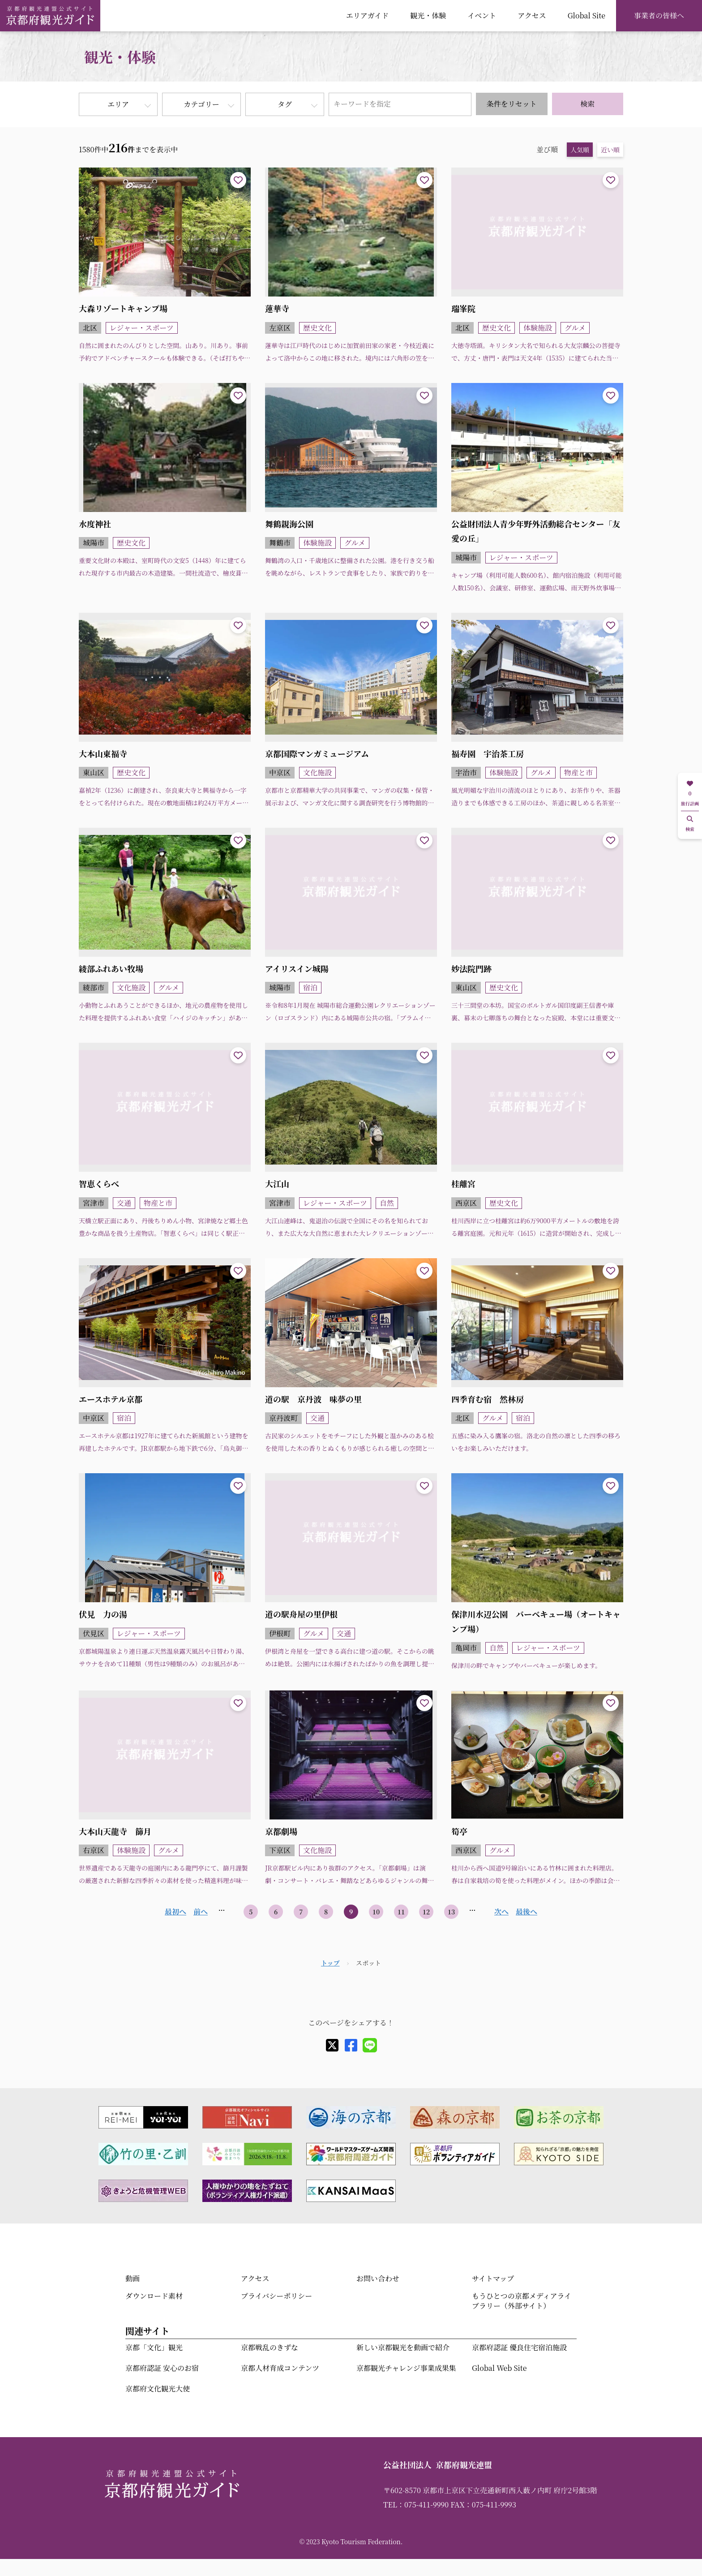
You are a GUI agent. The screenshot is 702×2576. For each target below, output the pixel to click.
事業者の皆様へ (659, 15)
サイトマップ (493, 2278)
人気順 (579, 149)
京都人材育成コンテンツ (280, 2368)
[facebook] (351, 2045)
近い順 (610, 149)
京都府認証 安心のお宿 (162, 2368)
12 (426, 1911)
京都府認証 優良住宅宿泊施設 (519, 2347)
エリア (118, 104)
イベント (481, 15)
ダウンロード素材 (154, 2296)
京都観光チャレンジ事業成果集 (406, 2368)
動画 (132, 2278)
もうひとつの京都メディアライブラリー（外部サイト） (521, 2301)
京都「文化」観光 (154, 2347)
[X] (332, 2045)
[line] (370, 2045)
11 (401, 1911)
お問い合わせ (377, 2278)
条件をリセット (512, 104)
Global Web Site (499, 2368)
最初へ (175, 1911)
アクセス (532, 15)
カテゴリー (201, 104)
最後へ (526, 1911)
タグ (285, 104)
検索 (587, 104)
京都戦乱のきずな (269, 2347)
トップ (330, 1962)
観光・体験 (428, 15)
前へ (200, 1911)
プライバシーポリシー (276, 2296)
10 (376, 1911)
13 (451, 1911)
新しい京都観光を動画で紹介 (402, 2347)
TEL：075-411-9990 (416, 2504)
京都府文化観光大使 (157, 2388)
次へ (501, 1911)
